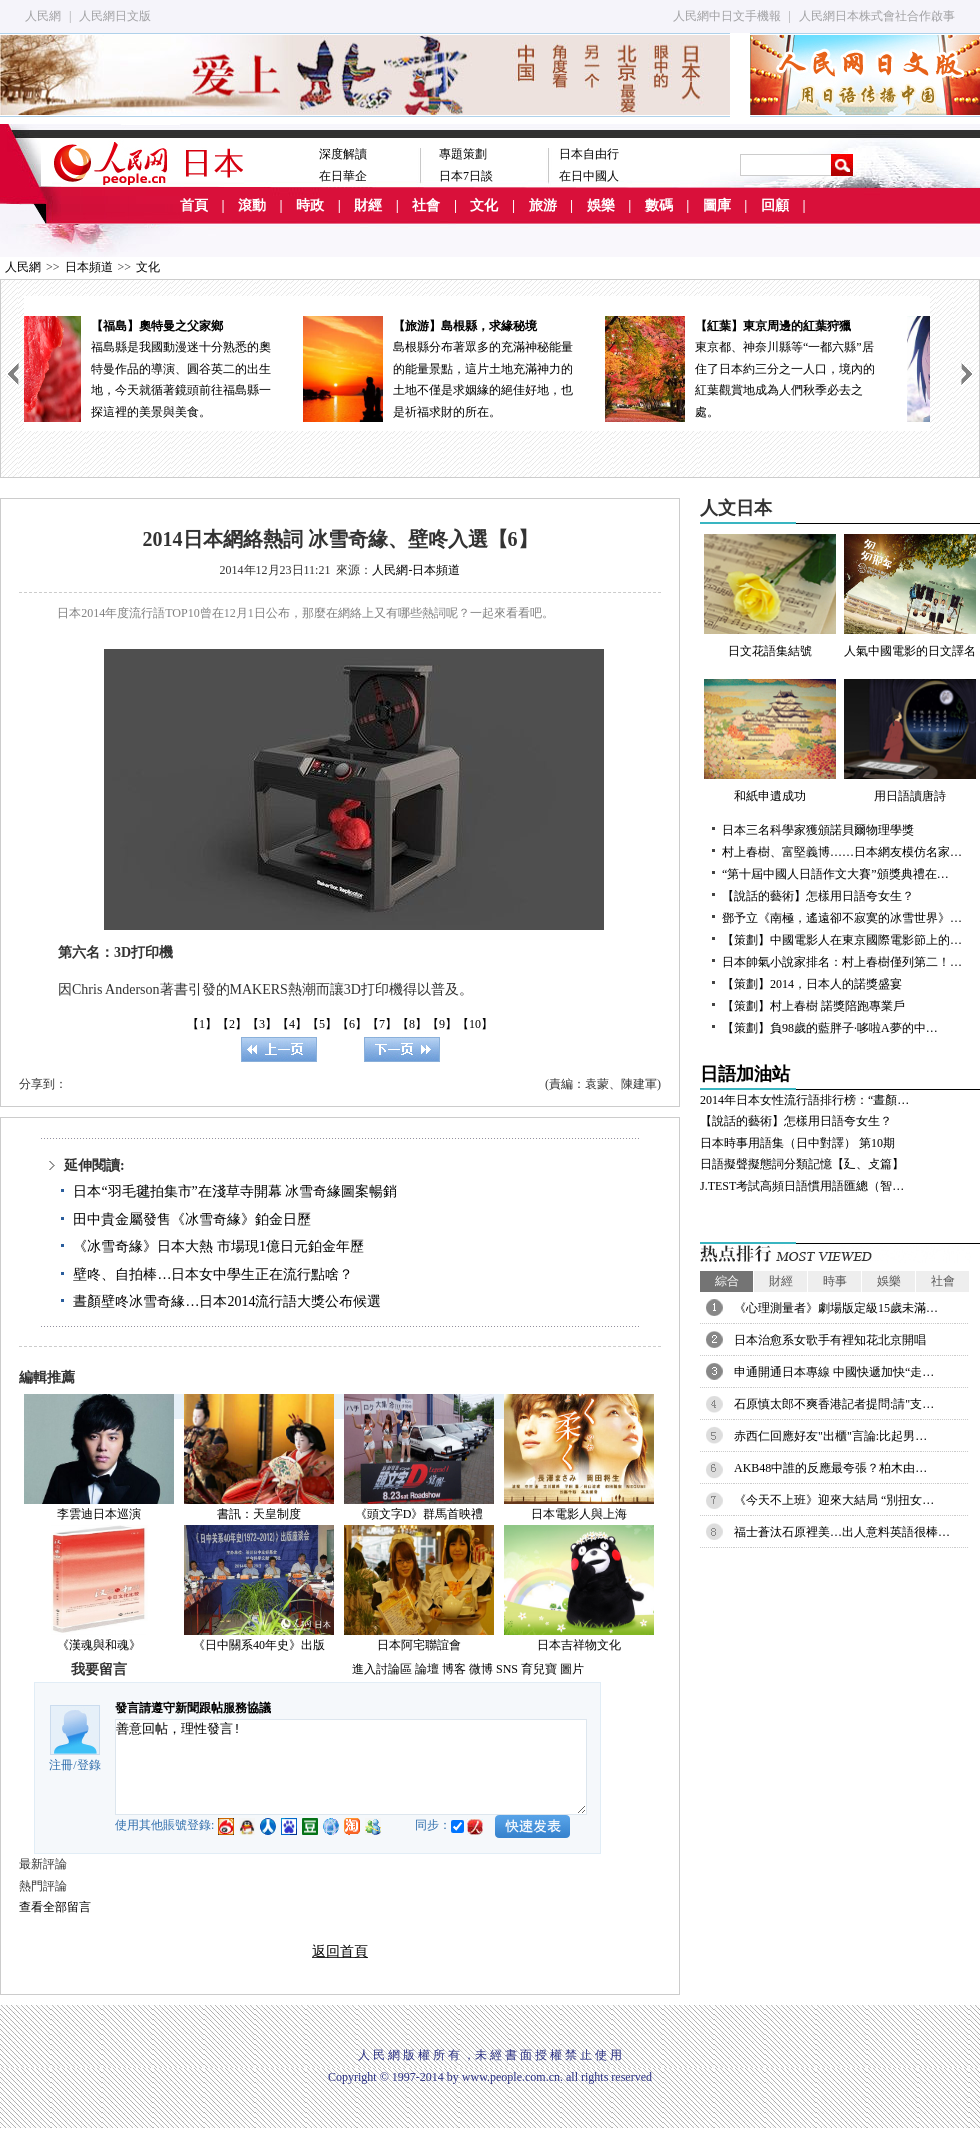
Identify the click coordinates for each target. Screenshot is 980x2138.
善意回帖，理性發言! (351, 1767)
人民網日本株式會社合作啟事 (877, 16)
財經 (368, 205)
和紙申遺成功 (770, 741)
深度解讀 (343, 154)
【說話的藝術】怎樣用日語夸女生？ (818, 896)
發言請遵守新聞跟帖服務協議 (193, 1708)
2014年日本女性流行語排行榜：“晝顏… (804, 1100)
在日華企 (343, 176)
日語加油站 (745, 1074)
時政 (310, 205)
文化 (484, 205)
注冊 (61, 1765)
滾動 (252, 205)
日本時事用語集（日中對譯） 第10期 (797, 1143)
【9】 (442, 1024)
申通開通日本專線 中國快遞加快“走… (834, 1372)
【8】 (412, 1024)
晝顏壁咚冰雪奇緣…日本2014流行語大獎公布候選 (227, 1301)
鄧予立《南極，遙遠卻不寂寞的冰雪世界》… (842, 918)
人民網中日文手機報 (727, 16)
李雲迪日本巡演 (99, 1514)
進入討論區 (382, 1669)
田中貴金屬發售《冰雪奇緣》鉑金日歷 (192, 1219)
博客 (454, 1669)
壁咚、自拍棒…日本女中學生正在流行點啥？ (213, 1274)
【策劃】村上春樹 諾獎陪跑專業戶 (813, 1006)
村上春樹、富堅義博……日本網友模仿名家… (842, 852)
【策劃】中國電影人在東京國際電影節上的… (842, 940)
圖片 (572, 1669)
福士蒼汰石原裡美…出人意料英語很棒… (842, 1532)
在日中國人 (589, 176)
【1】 (202, 1024)
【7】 (382, 1024)
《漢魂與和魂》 (99, 1645)
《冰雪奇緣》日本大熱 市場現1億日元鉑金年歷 (218, 1246)
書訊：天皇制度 (259, 1514)
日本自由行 (589, 154)
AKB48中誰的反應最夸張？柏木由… (830, 1468)
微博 (481, 1669)
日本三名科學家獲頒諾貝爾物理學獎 (818, 830)
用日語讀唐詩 (910, 741)
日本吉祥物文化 (579, 1645)
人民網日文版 (115, 16)
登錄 (89, 1765)
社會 (426, 205)
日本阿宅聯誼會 (419, 1645)
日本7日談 (466, 176)
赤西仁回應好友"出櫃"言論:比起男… (830, 1436)
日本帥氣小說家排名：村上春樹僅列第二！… (842, 962)
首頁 (194, 205)
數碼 (659, 205)
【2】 (232, 1024)
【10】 (475, 1024)
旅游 (543, 205)
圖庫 (717, 205)
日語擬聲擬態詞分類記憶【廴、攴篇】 (802, 1164)
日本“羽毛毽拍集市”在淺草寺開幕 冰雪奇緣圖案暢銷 (235, 1191)
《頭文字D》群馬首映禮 (419, 1514)
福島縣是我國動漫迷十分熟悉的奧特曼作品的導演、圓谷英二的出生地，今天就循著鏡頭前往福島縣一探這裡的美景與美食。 (175, 367)
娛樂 (601, 205)
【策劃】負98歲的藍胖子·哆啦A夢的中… (830, 1028)
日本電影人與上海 (579, 1514)
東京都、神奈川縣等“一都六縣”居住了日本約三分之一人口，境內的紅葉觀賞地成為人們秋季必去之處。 (779, 367)
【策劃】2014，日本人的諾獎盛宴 (812, 984)
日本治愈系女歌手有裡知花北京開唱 (830, 1340)
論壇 (427, 1669)
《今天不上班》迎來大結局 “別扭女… (834, 1500)
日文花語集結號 (770, 596)
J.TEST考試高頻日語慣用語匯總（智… (802, 1186)
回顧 (775, 205)
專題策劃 (463, 154)
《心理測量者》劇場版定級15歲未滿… (836, 1308)
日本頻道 (89, 267)
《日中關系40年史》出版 (259, 1645)
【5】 (322, 1024)
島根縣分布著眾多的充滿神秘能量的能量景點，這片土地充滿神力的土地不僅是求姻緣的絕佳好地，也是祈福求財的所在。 (477, 367)
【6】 (352, 1024)
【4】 (292, 1024)
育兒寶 (539, 1669)
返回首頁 (340, 1951)
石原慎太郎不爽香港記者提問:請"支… (834, 1404)
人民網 (43, 16)
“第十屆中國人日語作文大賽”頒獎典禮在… (835, 874)
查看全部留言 (55, 1907)
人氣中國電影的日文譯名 (910, 596)
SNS (507, 1669)
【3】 (262, 1024)
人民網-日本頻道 (416, 570)
